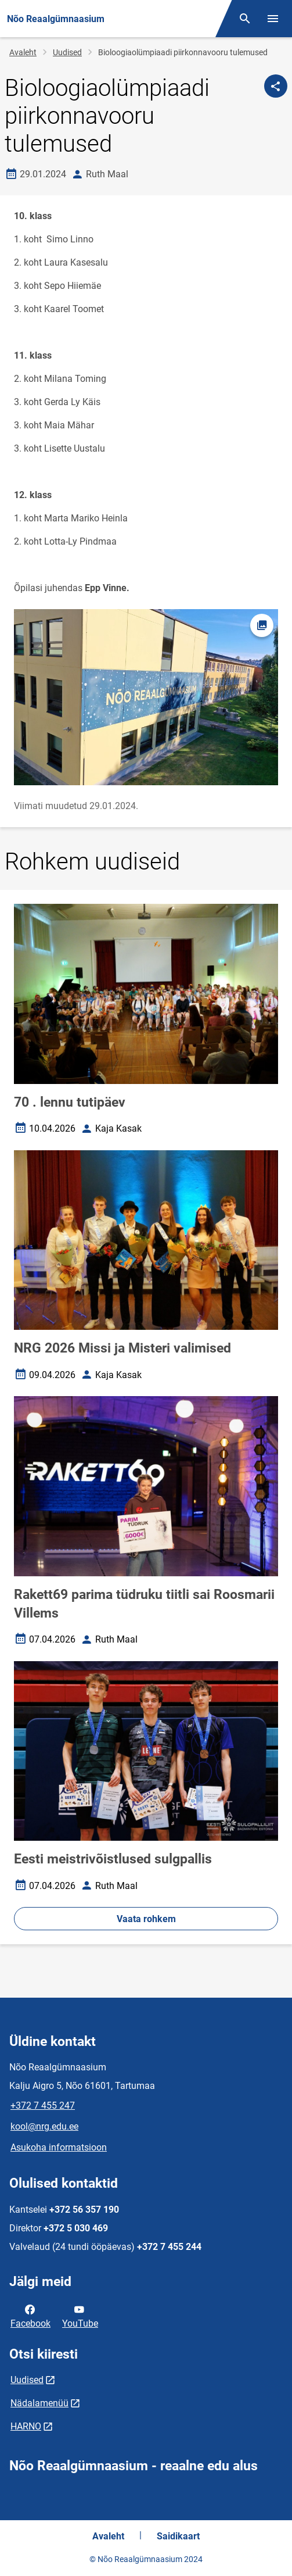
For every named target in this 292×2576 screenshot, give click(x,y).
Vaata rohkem (146, 1918)
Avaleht (23, 52)
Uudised (67, 52)
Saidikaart (178, 2536)
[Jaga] (275, 86)
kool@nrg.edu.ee (44, 2126)
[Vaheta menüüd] (273, 19)
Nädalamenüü (39, 2403)
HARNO (25, 2426)
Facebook (30, 2316)
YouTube (80, 2316)
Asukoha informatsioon (58, 2147)
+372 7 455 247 (42, 2105)
